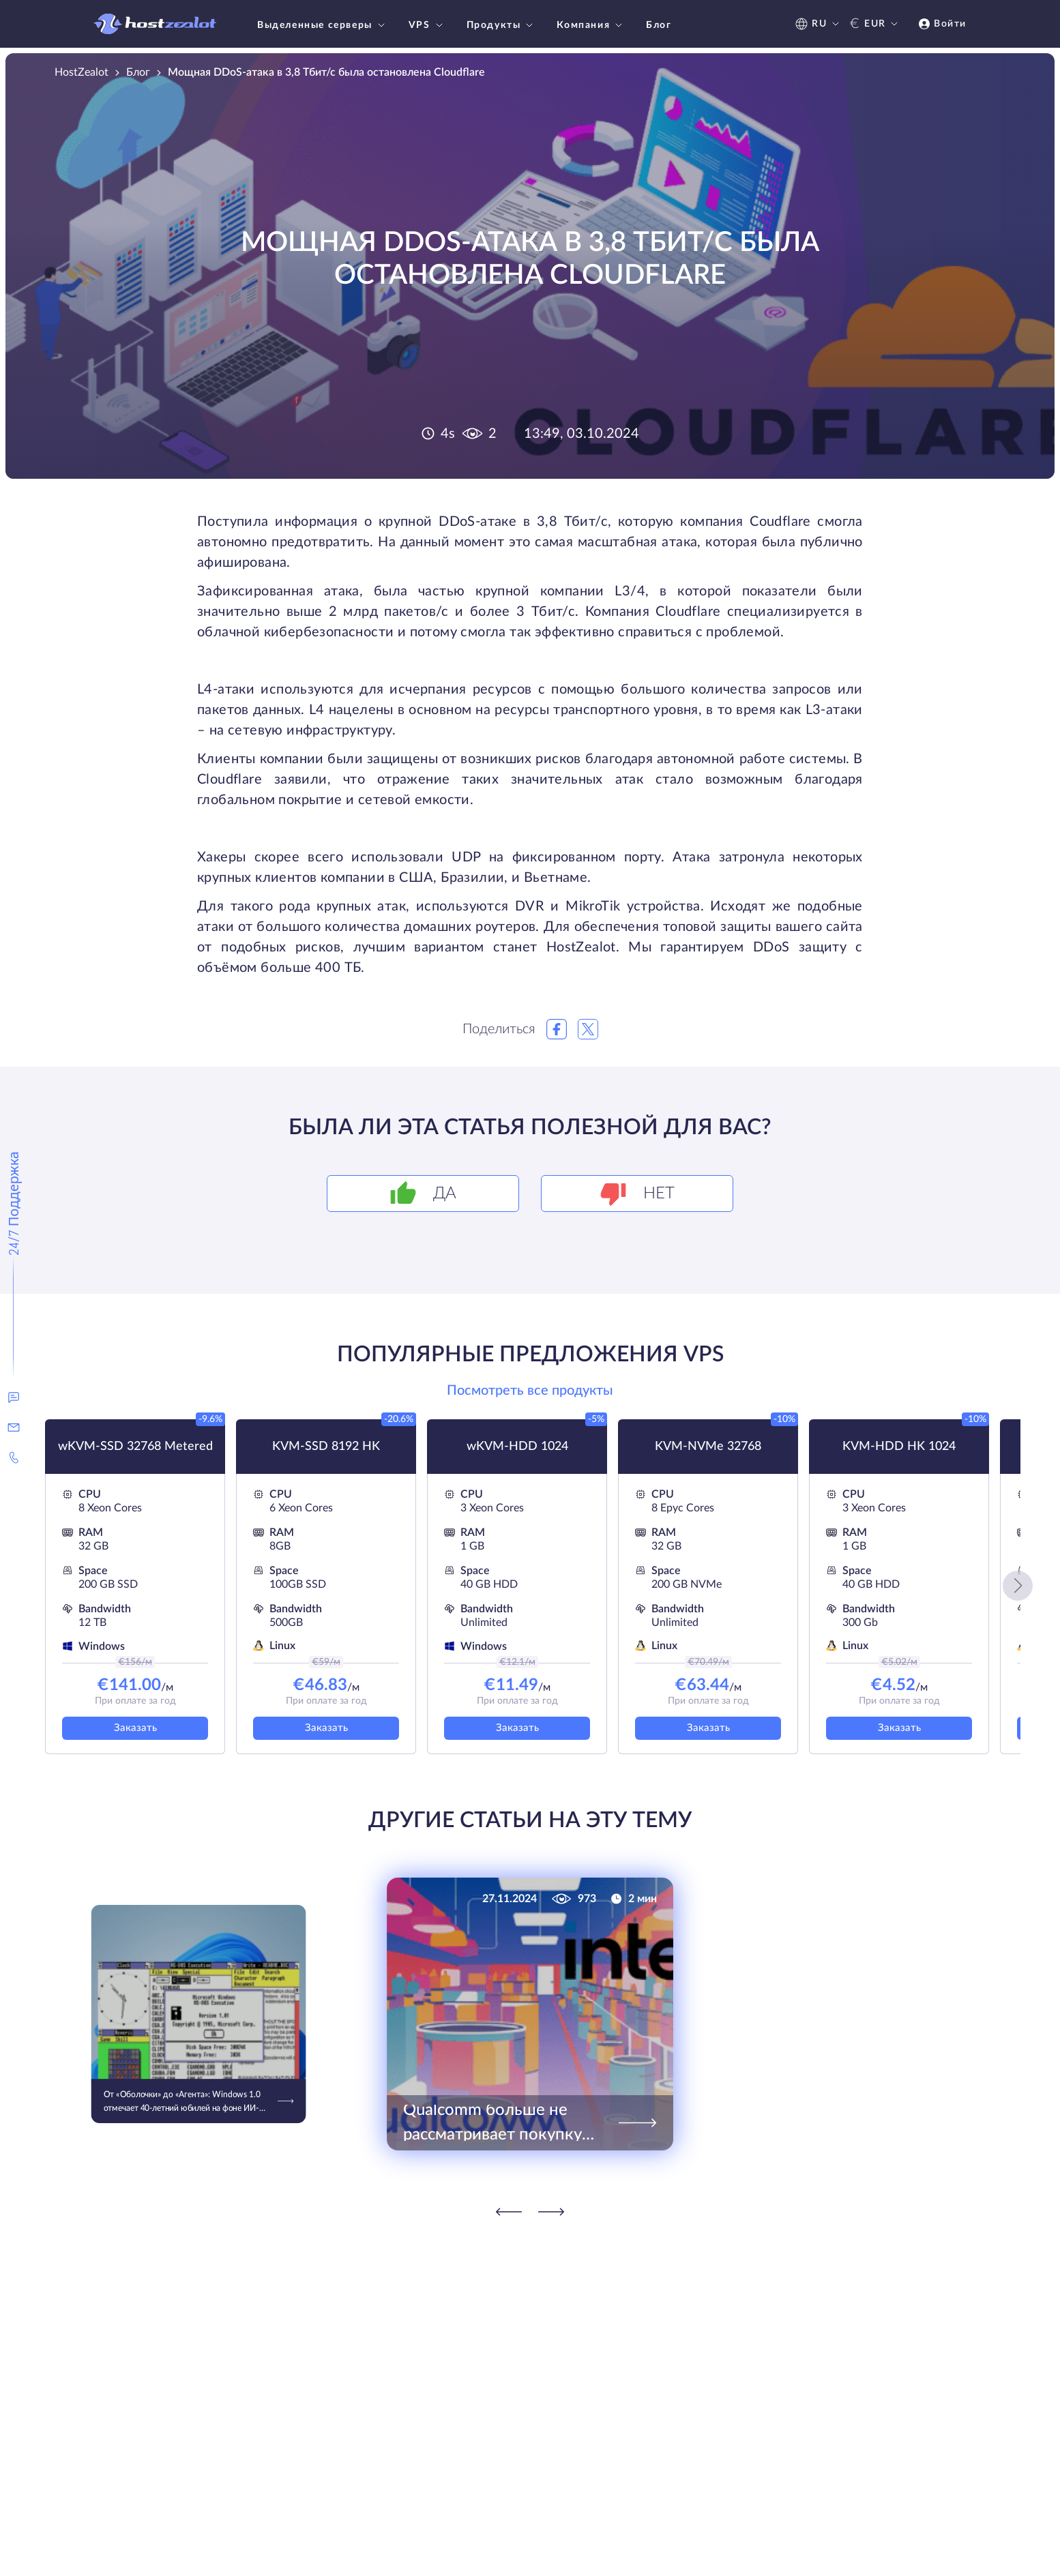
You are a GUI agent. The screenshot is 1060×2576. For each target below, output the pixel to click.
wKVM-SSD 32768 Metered (135, 1446)
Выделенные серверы (322, 25)
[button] (1018, 1586)
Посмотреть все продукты (530, 1390)
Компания (591, 25)
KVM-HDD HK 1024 (899, 1446)
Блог (658, 25)
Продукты (502, 25)
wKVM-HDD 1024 (517, 1446)
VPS (427, 25)
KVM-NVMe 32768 (708, 1446)
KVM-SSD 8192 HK (326, 1446)
